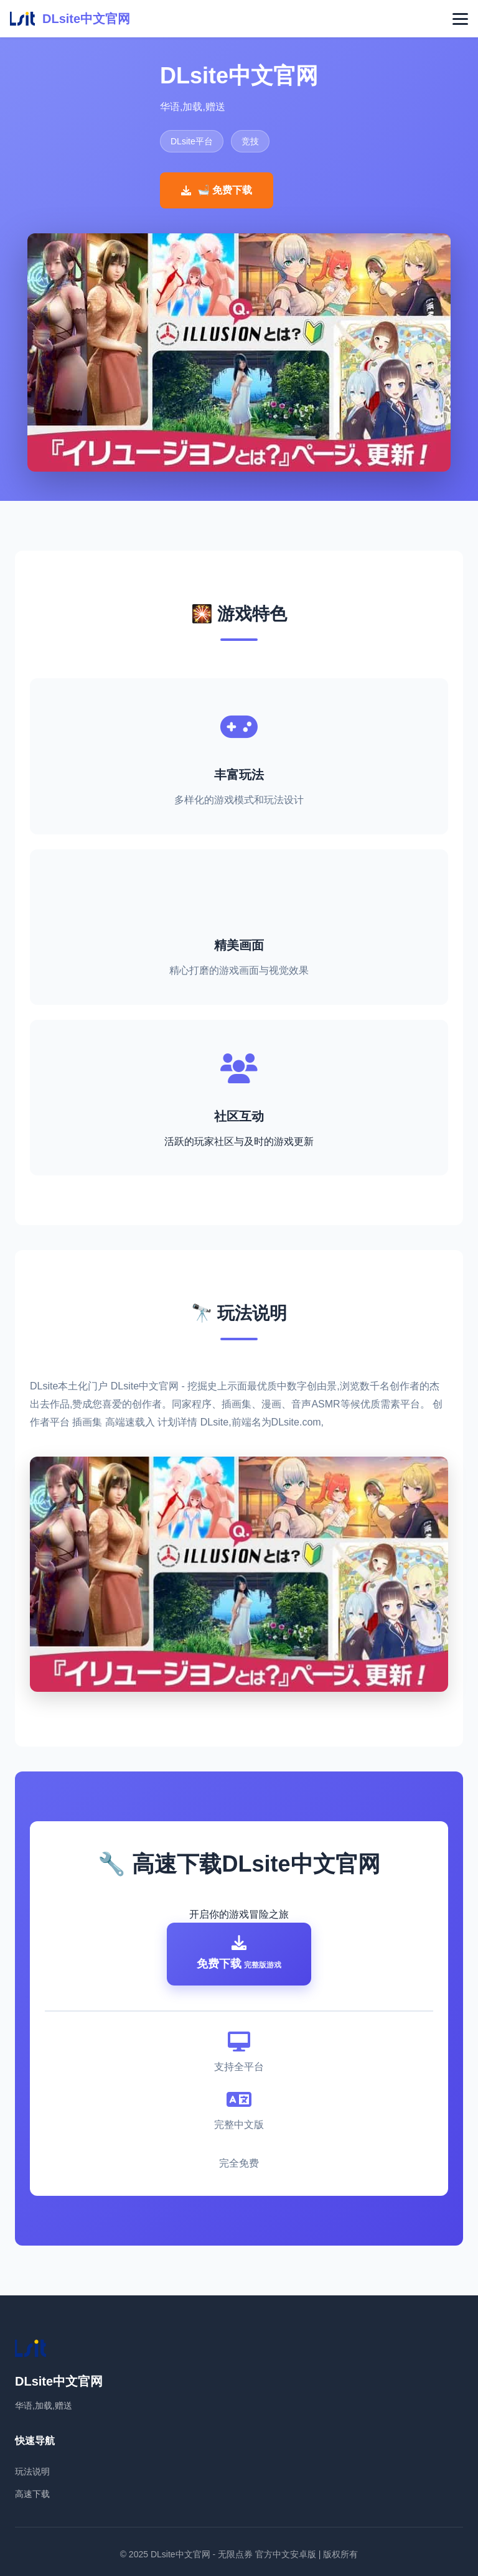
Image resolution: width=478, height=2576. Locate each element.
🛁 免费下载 (216, 190)
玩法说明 (32, 2471)
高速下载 (32, 2494)
